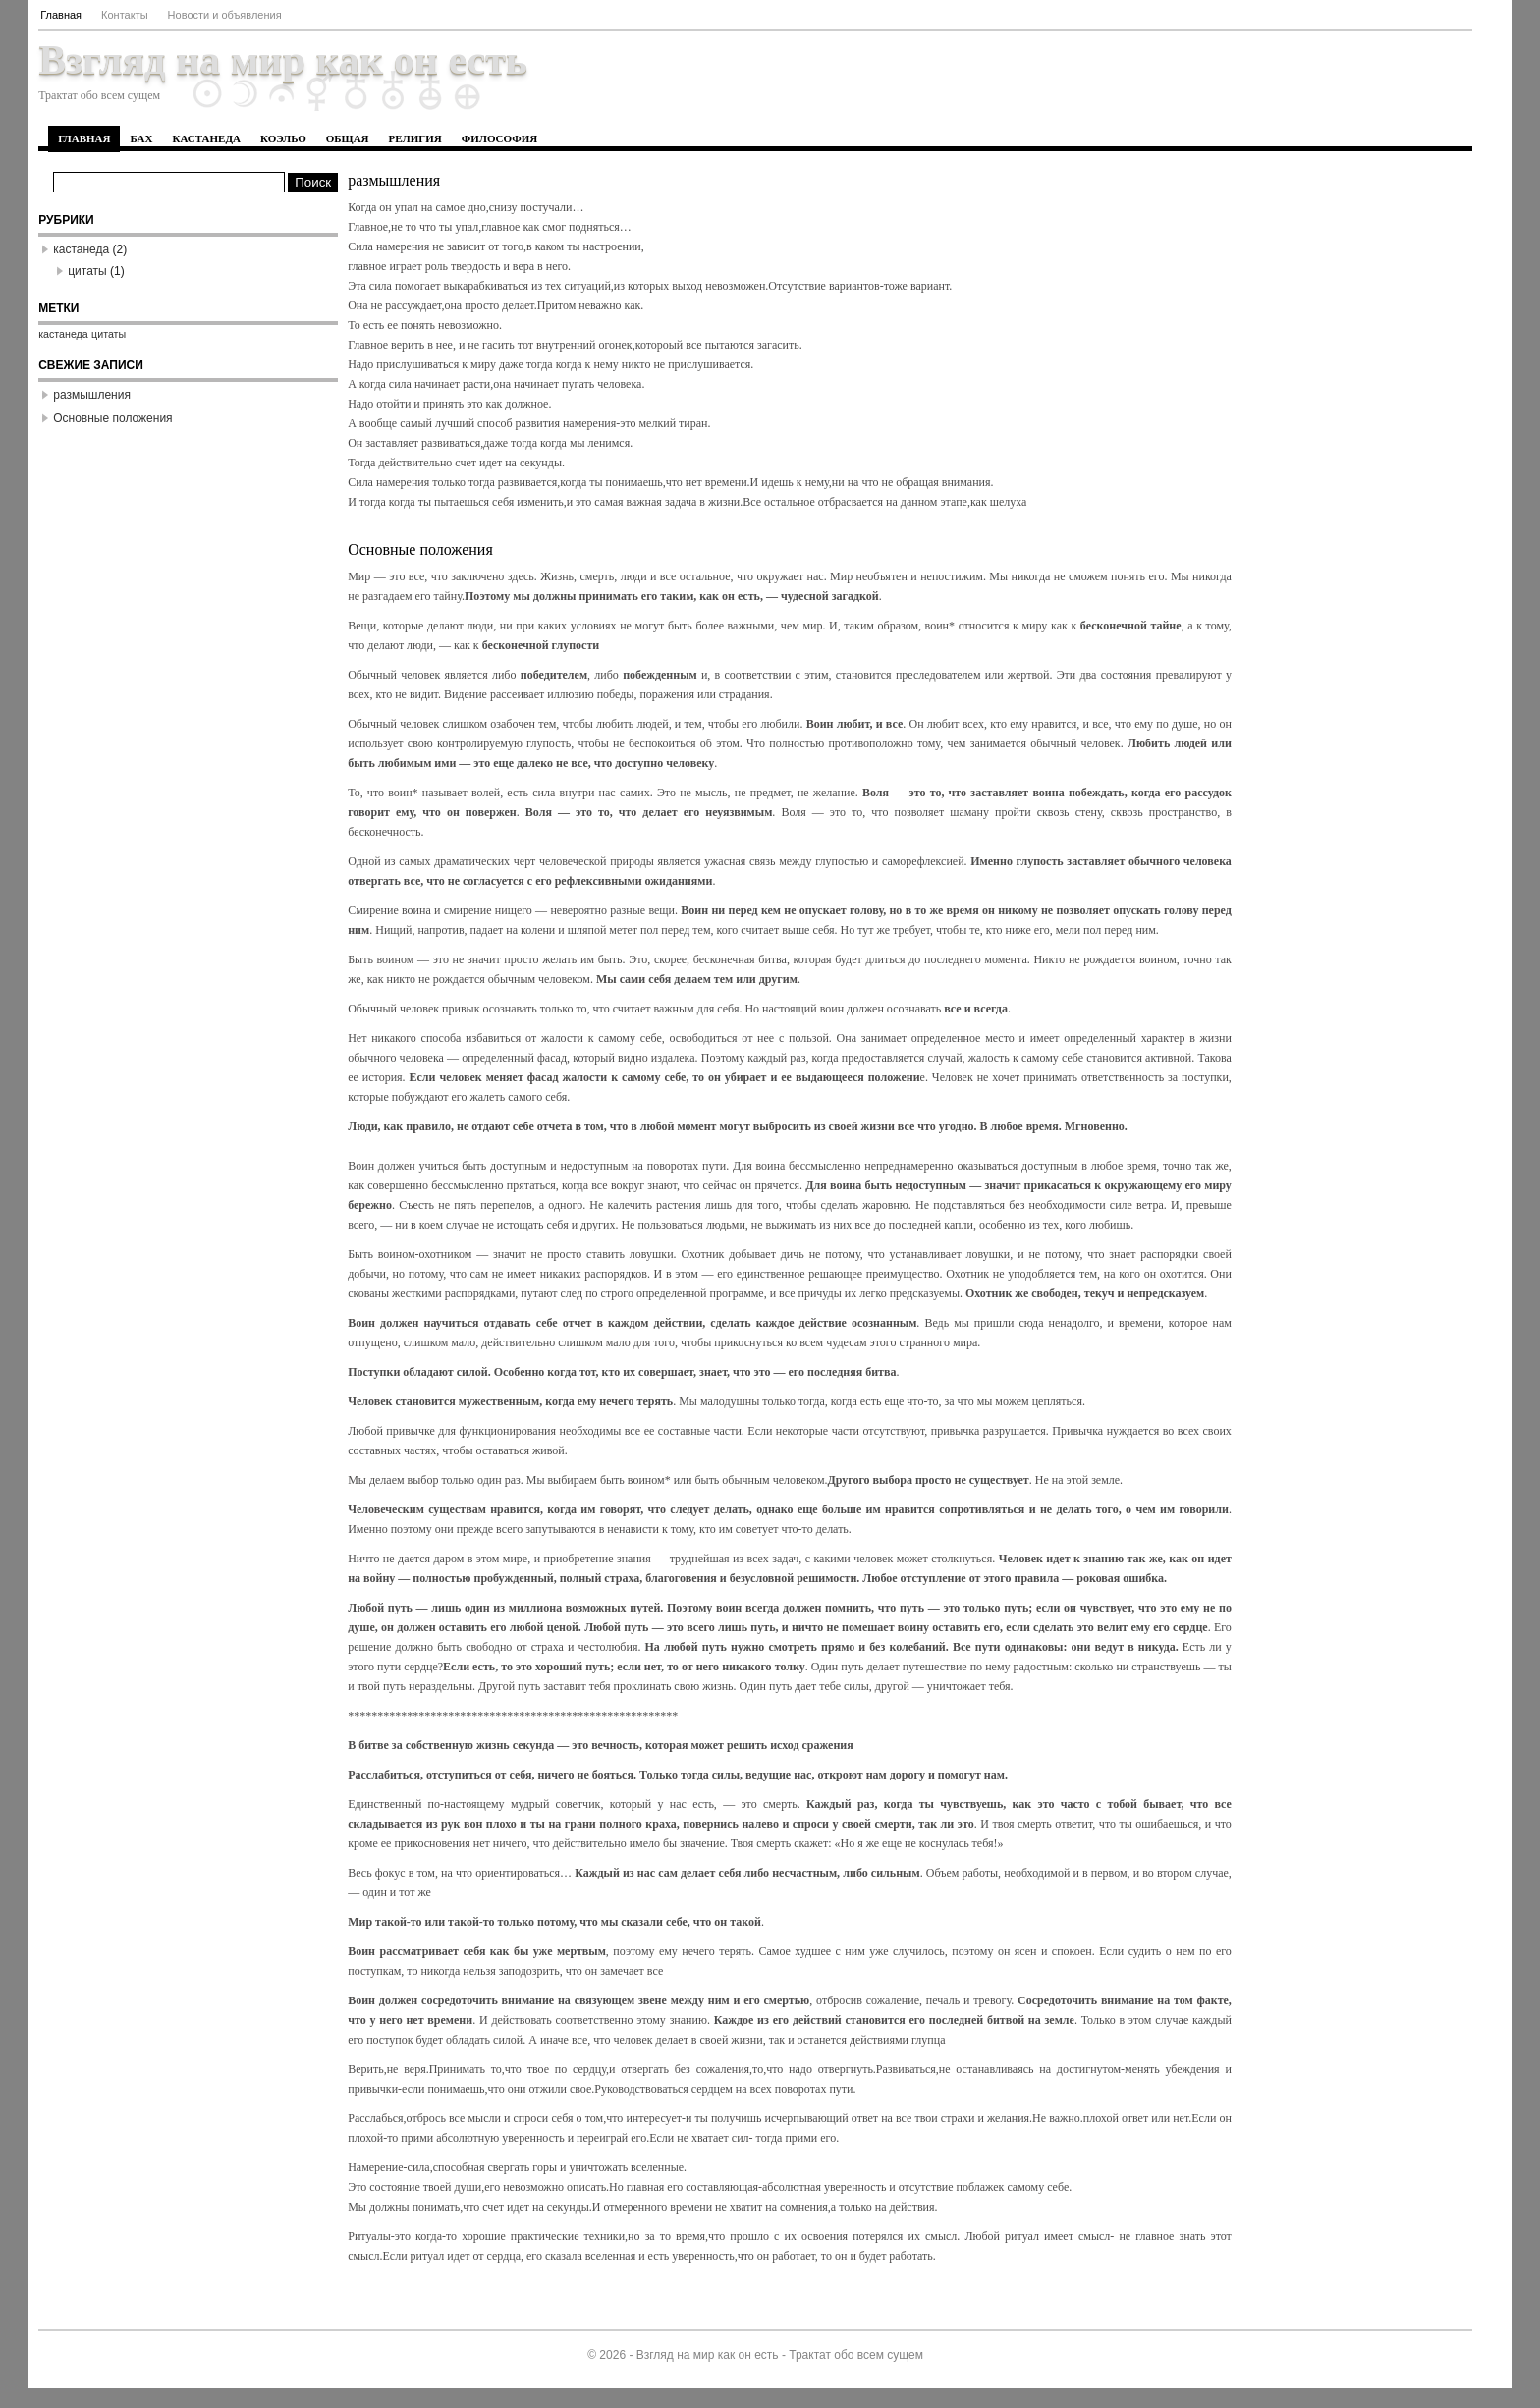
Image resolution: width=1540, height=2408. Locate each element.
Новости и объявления (225, 15)
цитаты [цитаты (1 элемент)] (108, 334)
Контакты (124, 15)
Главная (61, 15)
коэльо (283, 138)
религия (415, 138)
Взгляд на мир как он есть (282, 59)
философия (499, 138)
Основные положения (112, 418)
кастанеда (206, 138)
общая (347, 138)
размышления (92, 395)
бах (141, 138)
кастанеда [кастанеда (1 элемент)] (63, 334)
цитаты (87, 271)
